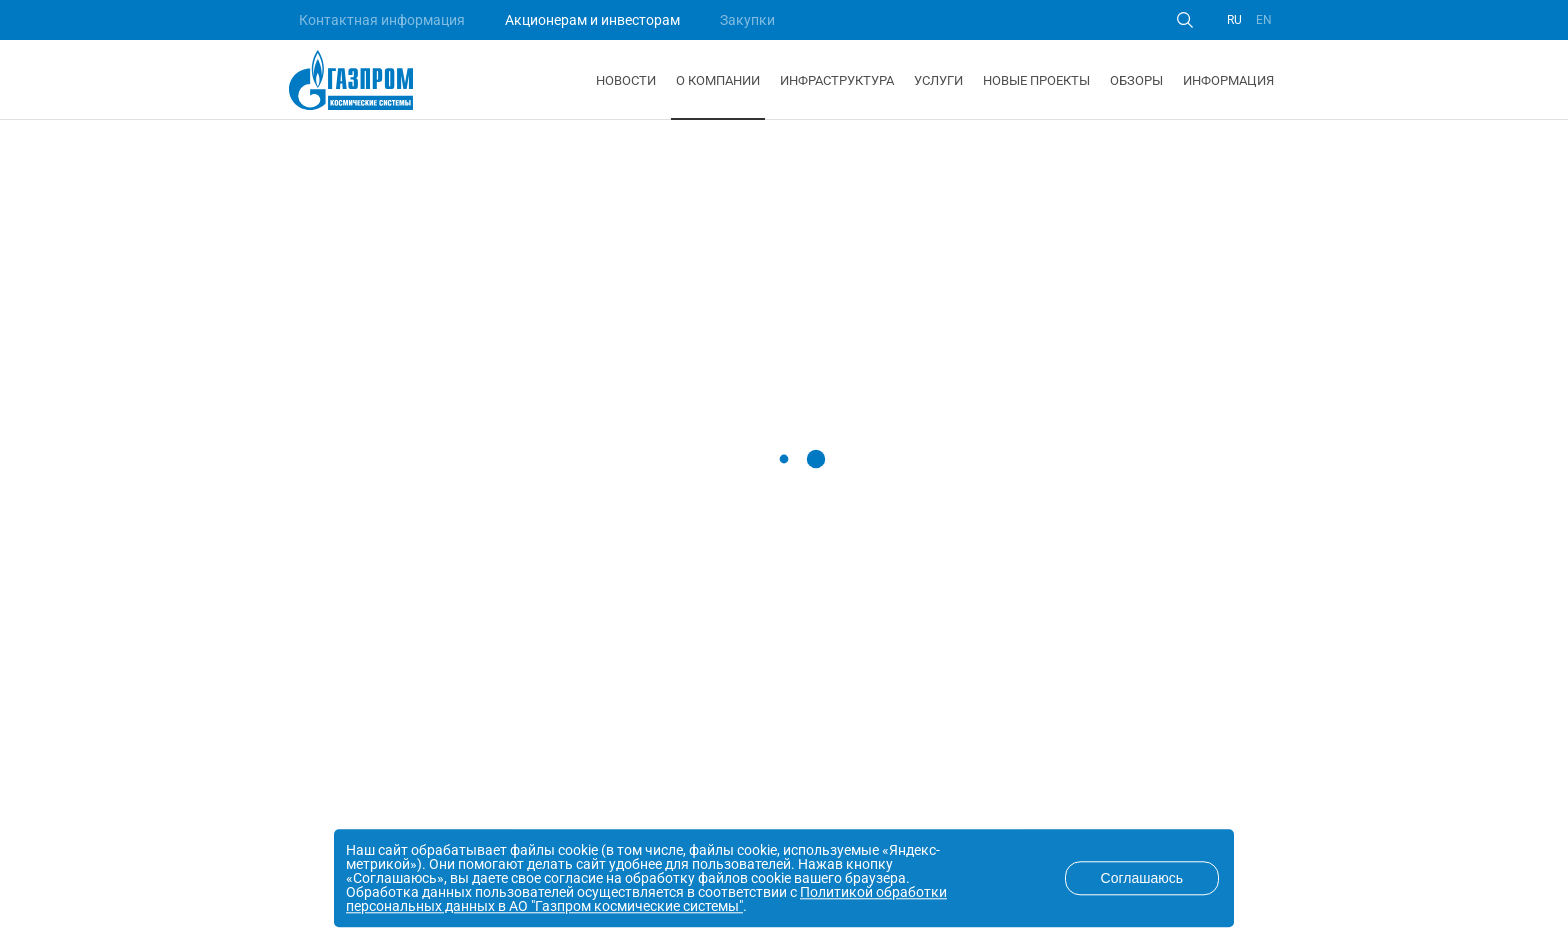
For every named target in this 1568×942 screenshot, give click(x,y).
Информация (1228, 80)
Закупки (747, 20)
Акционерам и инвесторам (592, 20)
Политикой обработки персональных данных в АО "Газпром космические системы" (646, 899)
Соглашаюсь (1142, 878)
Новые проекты (1036, 80)
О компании (718, 80)
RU (1234, 20)
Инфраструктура (837, 80)
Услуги (938, 80)
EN (1264, 20)
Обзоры (1136, 80)
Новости (626, 80)
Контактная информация (382, 20)
